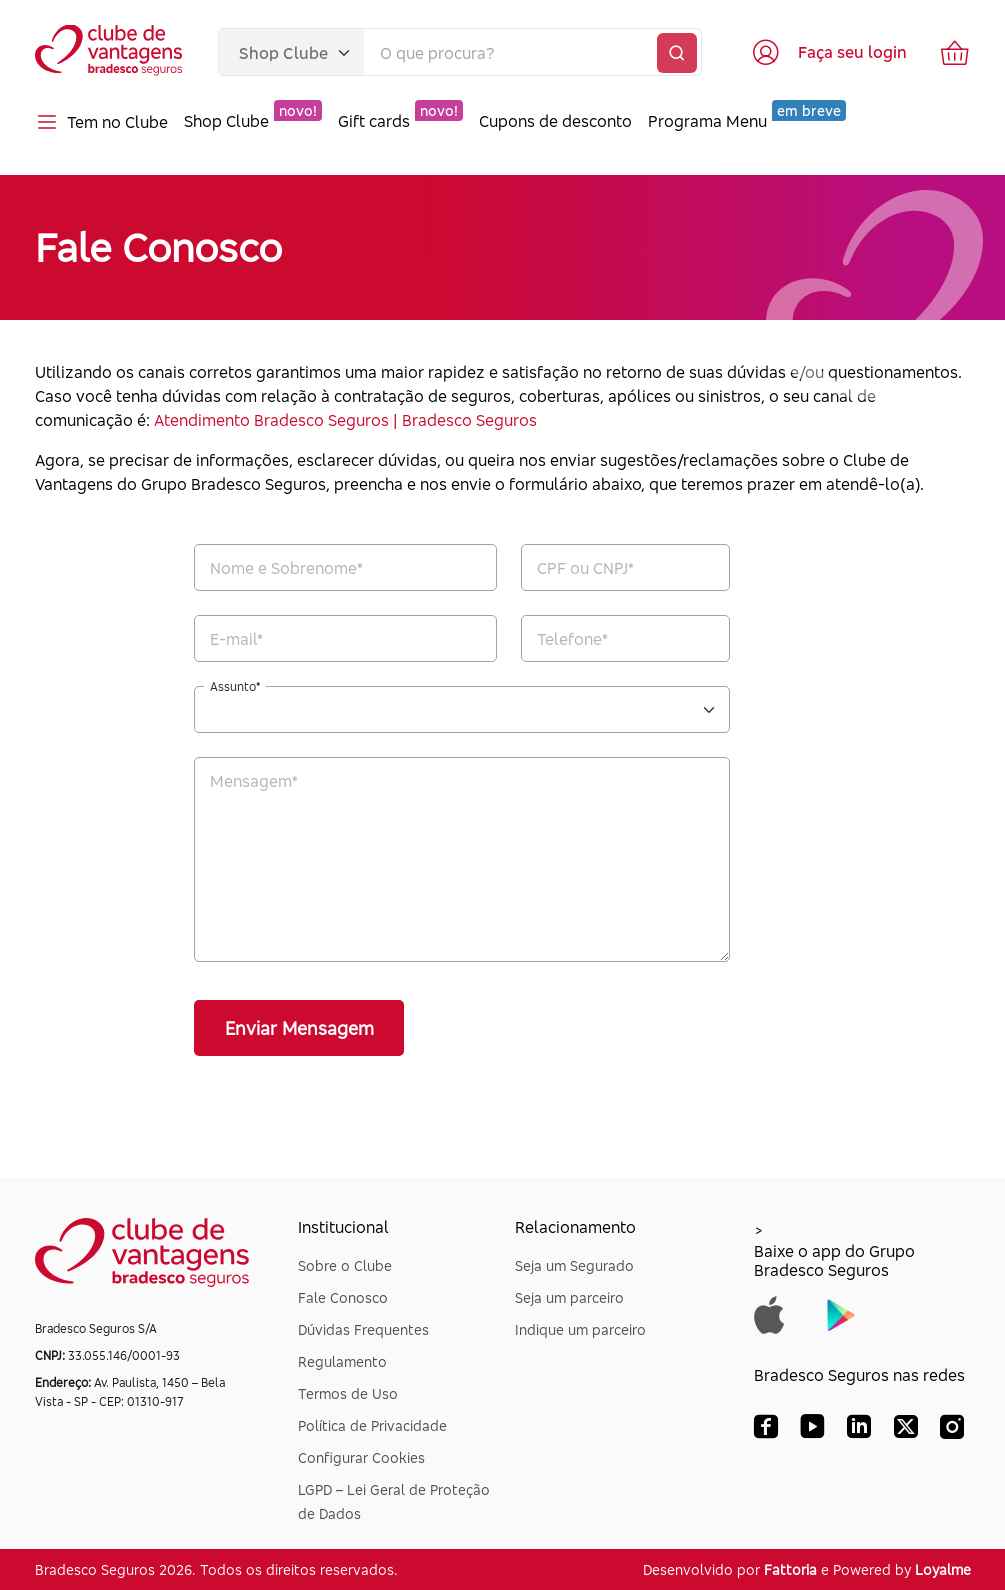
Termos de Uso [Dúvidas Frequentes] (348, 1393)
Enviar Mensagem (299, 1028)
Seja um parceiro (569, 1297)
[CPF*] (625, 567)
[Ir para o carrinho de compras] (955, 52)
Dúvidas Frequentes (363, 1329)
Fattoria (790, 1569)
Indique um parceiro (580, 1329)
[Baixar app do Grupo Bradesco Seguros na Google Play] (841, 1313)
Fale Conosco (343, 1297)
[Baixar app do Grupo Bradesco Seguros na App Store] (769, 1313)
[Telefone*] (625, 638)
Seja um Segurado (574, 1265)
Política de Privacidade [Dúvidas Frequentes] (372, 1425)
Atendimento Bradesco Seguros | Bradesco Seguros (345, 420)
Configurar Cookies (361, 1457)
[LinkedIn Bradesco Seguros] (859, 1431)
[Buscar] (677, 53)
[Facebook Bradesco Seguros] (766, 1431)
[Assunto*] (462, 709)
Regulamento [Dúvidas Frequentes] (342, 1361)
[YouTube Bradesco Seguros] (812, 1431)
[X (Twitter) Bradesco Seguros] (906, 1431)
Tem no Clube (101, 122)
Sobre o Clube (345, 1265)
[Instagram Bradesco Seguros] (952, 1431)
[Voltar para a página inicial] (110, 52)
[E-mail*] (345, 638)
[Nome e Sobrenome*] (345, 567)
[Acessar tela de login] (828, 52)
